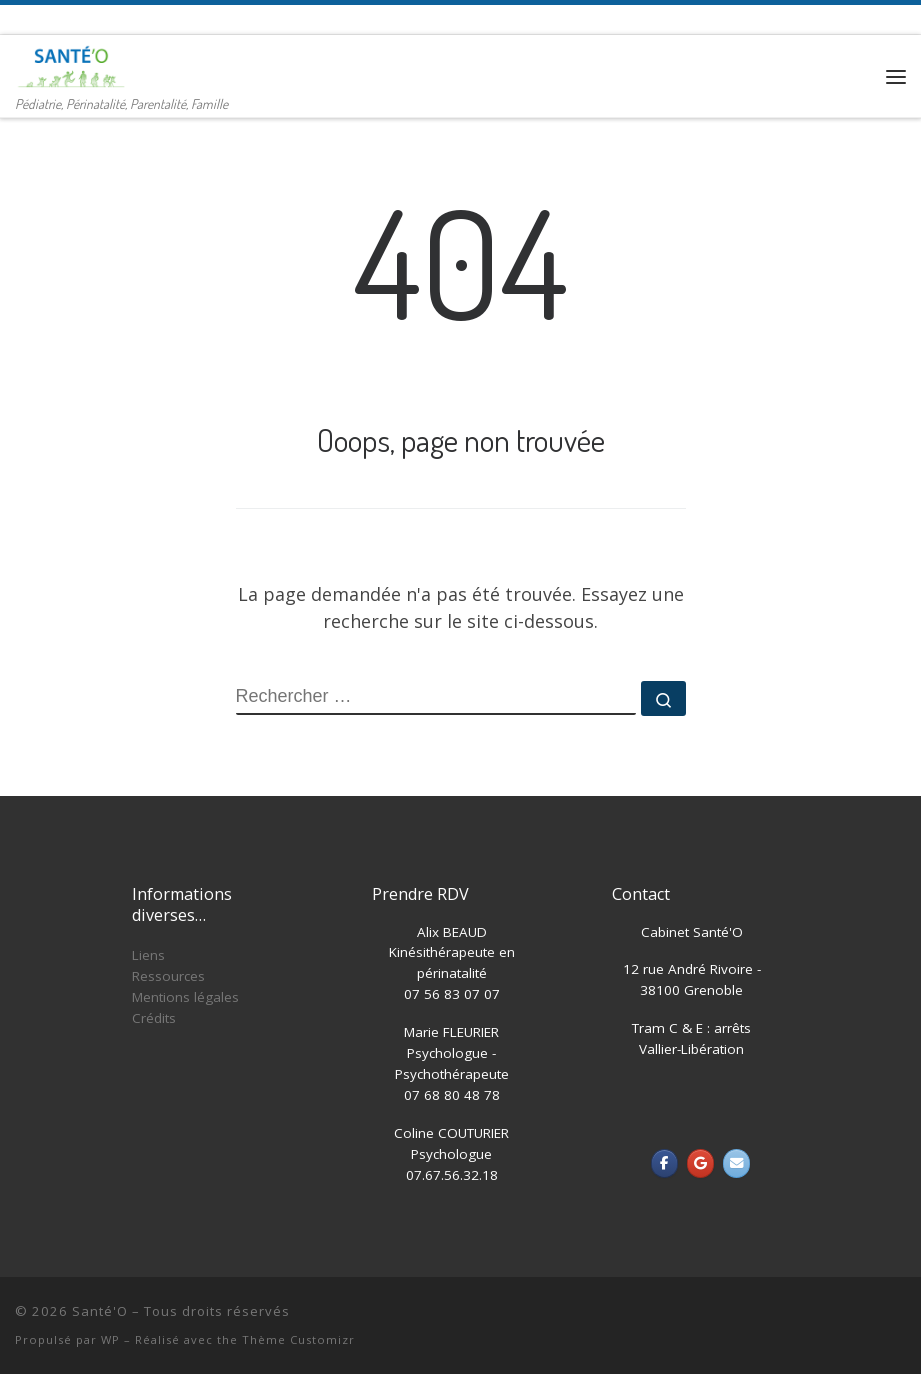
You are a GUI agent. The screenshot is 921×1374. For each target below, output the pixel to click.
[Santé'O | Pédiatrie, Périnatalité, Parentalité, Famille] (71, 63)
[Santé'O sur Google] (700, 1163)
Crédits (154, 1018)
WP (110, 1339)
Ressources (168, 976)
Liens (148, 955)
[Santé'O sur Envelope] (736, 1163)
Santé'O (100, 1311)
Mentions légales (185, 997)
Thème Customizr (298, 1339)
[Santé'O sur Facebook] (664, 1163)
